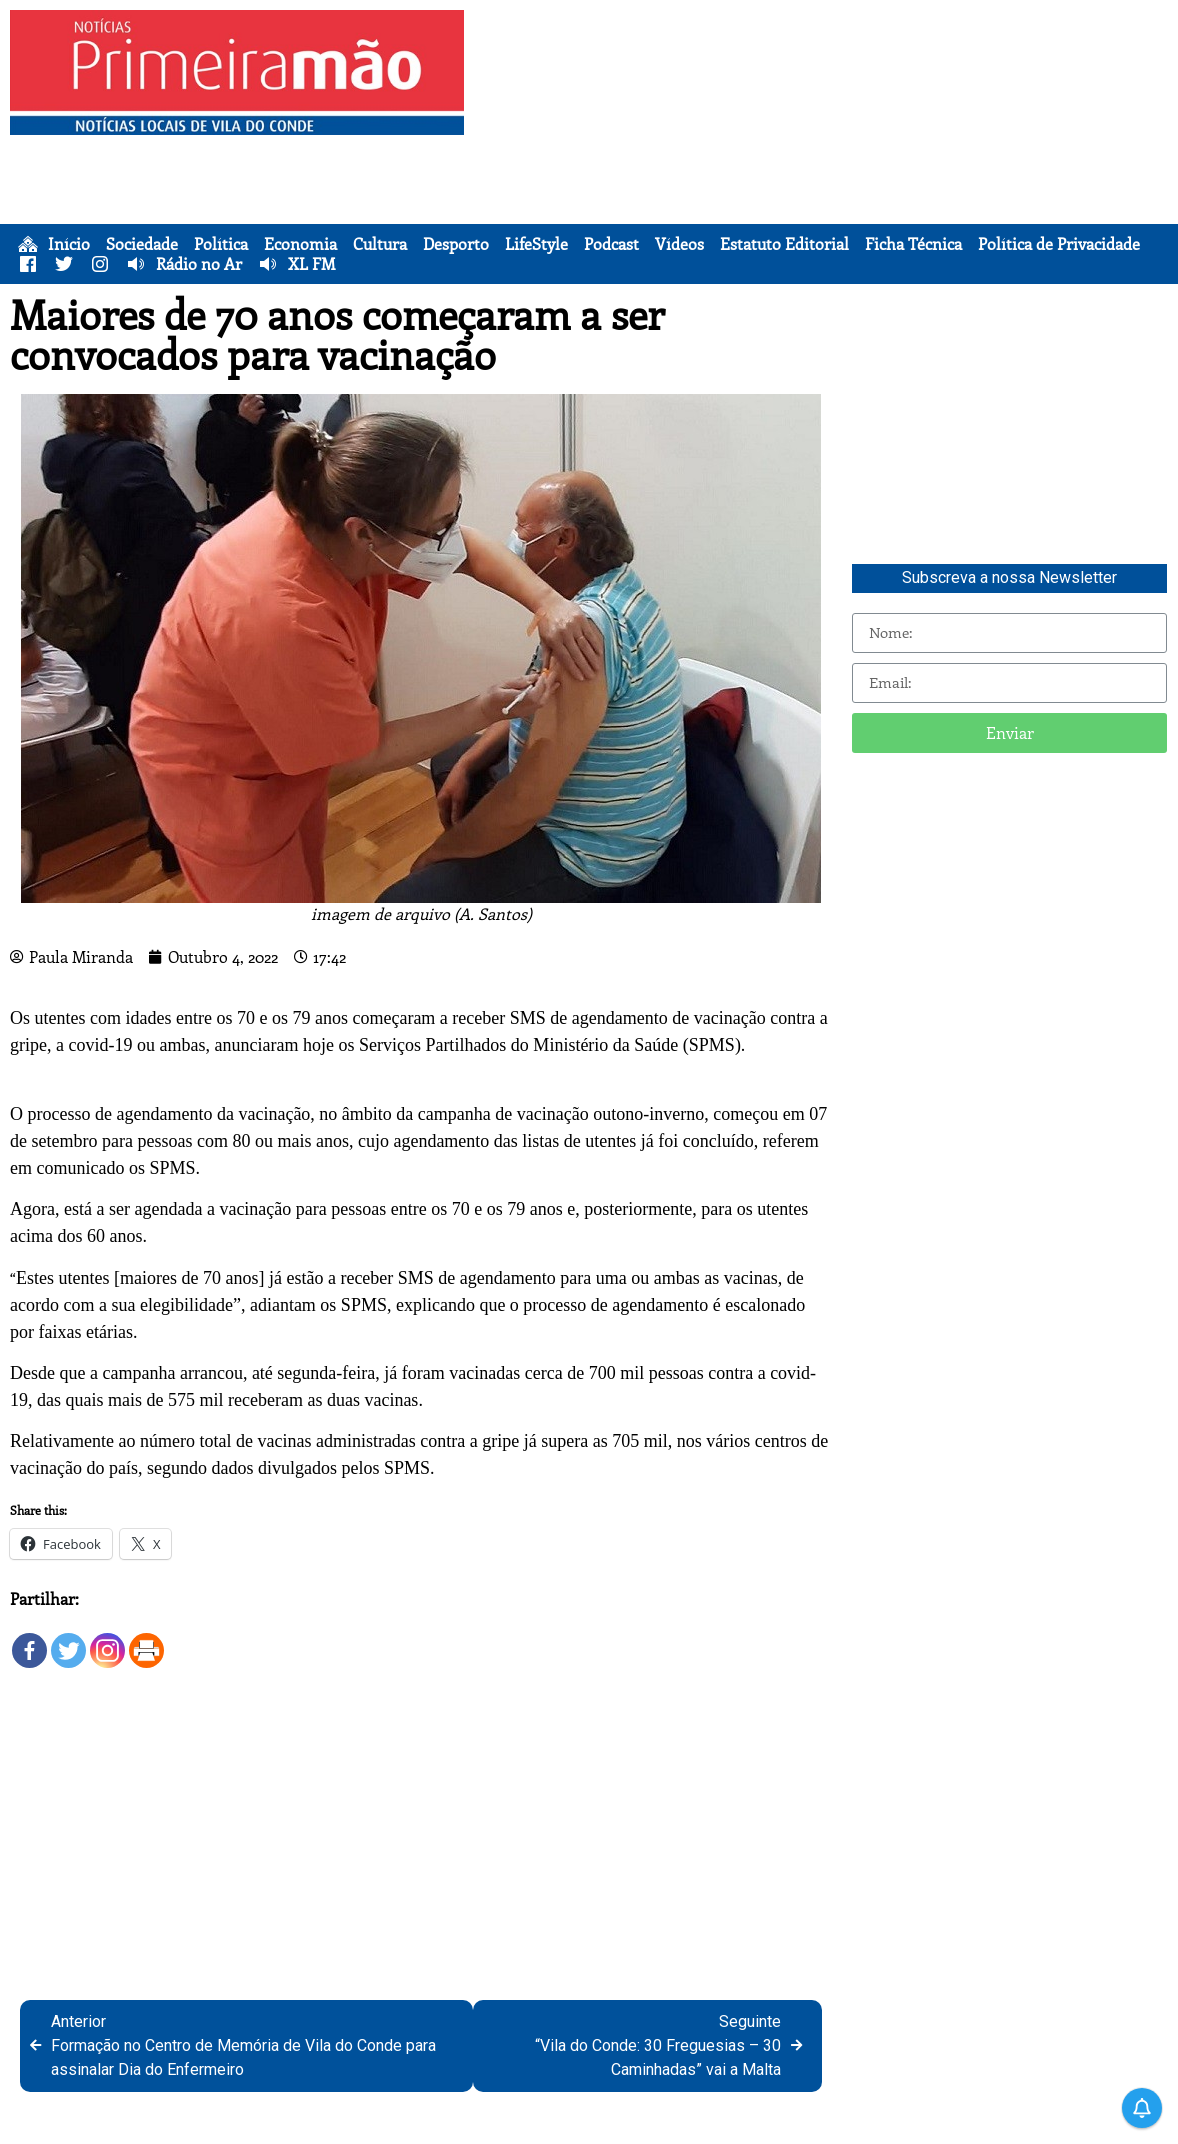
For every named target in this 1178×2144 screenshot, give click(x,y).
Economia (300, 244)
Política (221, 244)
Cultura (380, 244)
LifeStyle (536, 244)
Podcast (611, 244)
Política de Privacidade (1059, 244)
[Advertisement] (822, 150)
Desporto (456, 244)
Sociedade (142, 244)
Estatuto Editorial (784, 244)
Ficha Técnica (913, 244)
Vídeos (679, 244)
